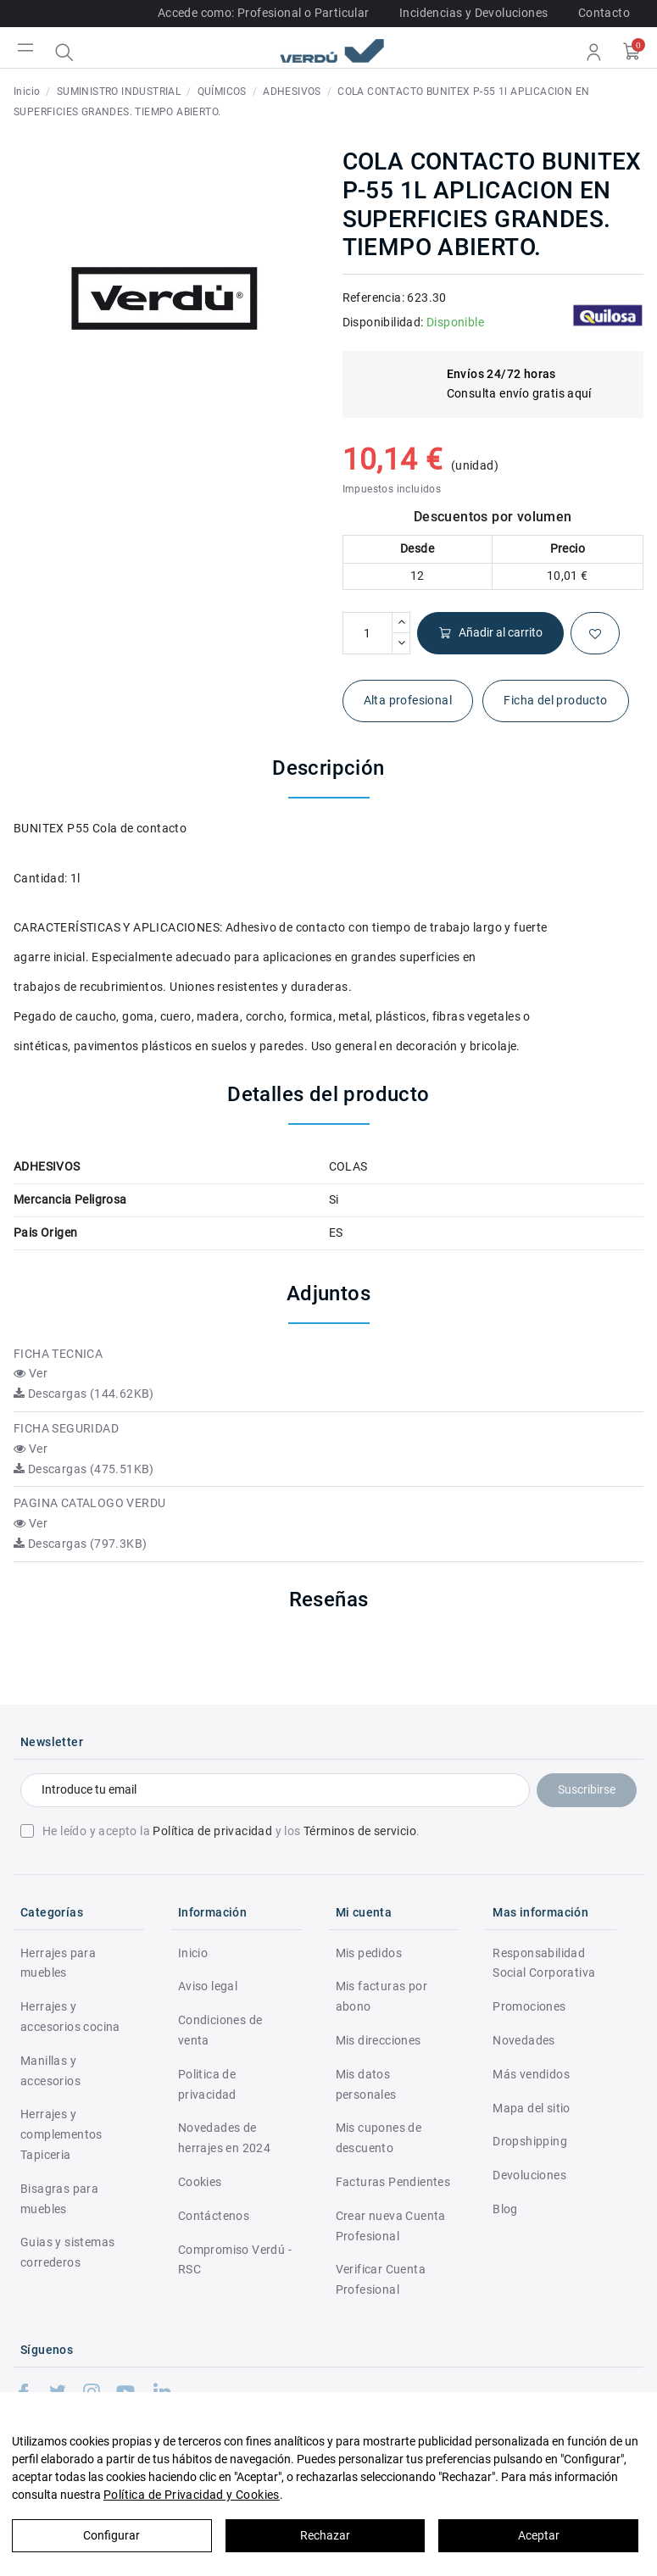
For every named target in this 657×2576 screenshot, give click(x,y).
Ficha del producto (555, 700)
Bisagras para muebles (59, 2199)
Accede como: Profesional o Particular (264, 12)
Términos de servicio (359, 1831)
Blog (505, 2209)
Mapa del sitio (532, 2108)
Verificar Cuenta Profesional (381, 2279)
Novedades (524, 2040)
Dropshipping (530, 2141)
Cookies (200, 2182)
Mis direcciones (378, 2040)
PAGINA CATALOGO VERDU (89, 1503)
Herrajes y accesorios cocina (70, 2017)
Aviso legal (207, 1986)
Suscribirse (586, 1789)
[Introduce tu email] (275, 1790)
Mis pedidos (369, 1953)
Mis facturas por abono (381, 1996)
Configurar (111, 2535)
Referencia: (373, 297)
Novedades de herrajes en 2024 (224, 2138)
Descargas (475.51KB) (84, 1469)
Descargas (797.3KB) (80, 1543)
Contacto (604, 12)
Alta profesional (408, 700)
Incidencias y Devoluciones (473, 12)
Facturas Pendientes (393, 2182)
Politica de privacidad (207, 2084)
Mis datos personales (366, 2084)
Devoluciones (529, 2175)
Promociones (529, 2006)
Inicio (193, 1953)
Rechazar (325, 2535)
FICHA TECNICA (58, 1353)
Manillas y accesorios (50, 2071)
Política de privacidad (212, 1831)
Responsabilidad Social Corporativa (544, 1963)
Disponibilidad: (383, 322)
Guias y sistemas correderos (67, 2252)
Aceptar (539, 2535)
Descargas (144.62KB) (84, 1393)
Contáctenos (213, 2216)
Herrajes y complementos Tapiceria (61, 2134)
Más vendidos (531, 2074)
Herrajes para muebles (58, 1963)
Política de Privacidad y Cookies (191, 2494)
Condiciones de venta (220, 2030)
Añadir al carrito (490, 633)
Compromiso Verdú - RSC (235, 2260)
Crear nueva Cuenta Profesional (391, 2226)
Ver (30, 1373)
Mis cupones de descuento (379, 2138)
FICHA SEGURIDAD (66, 1428)
